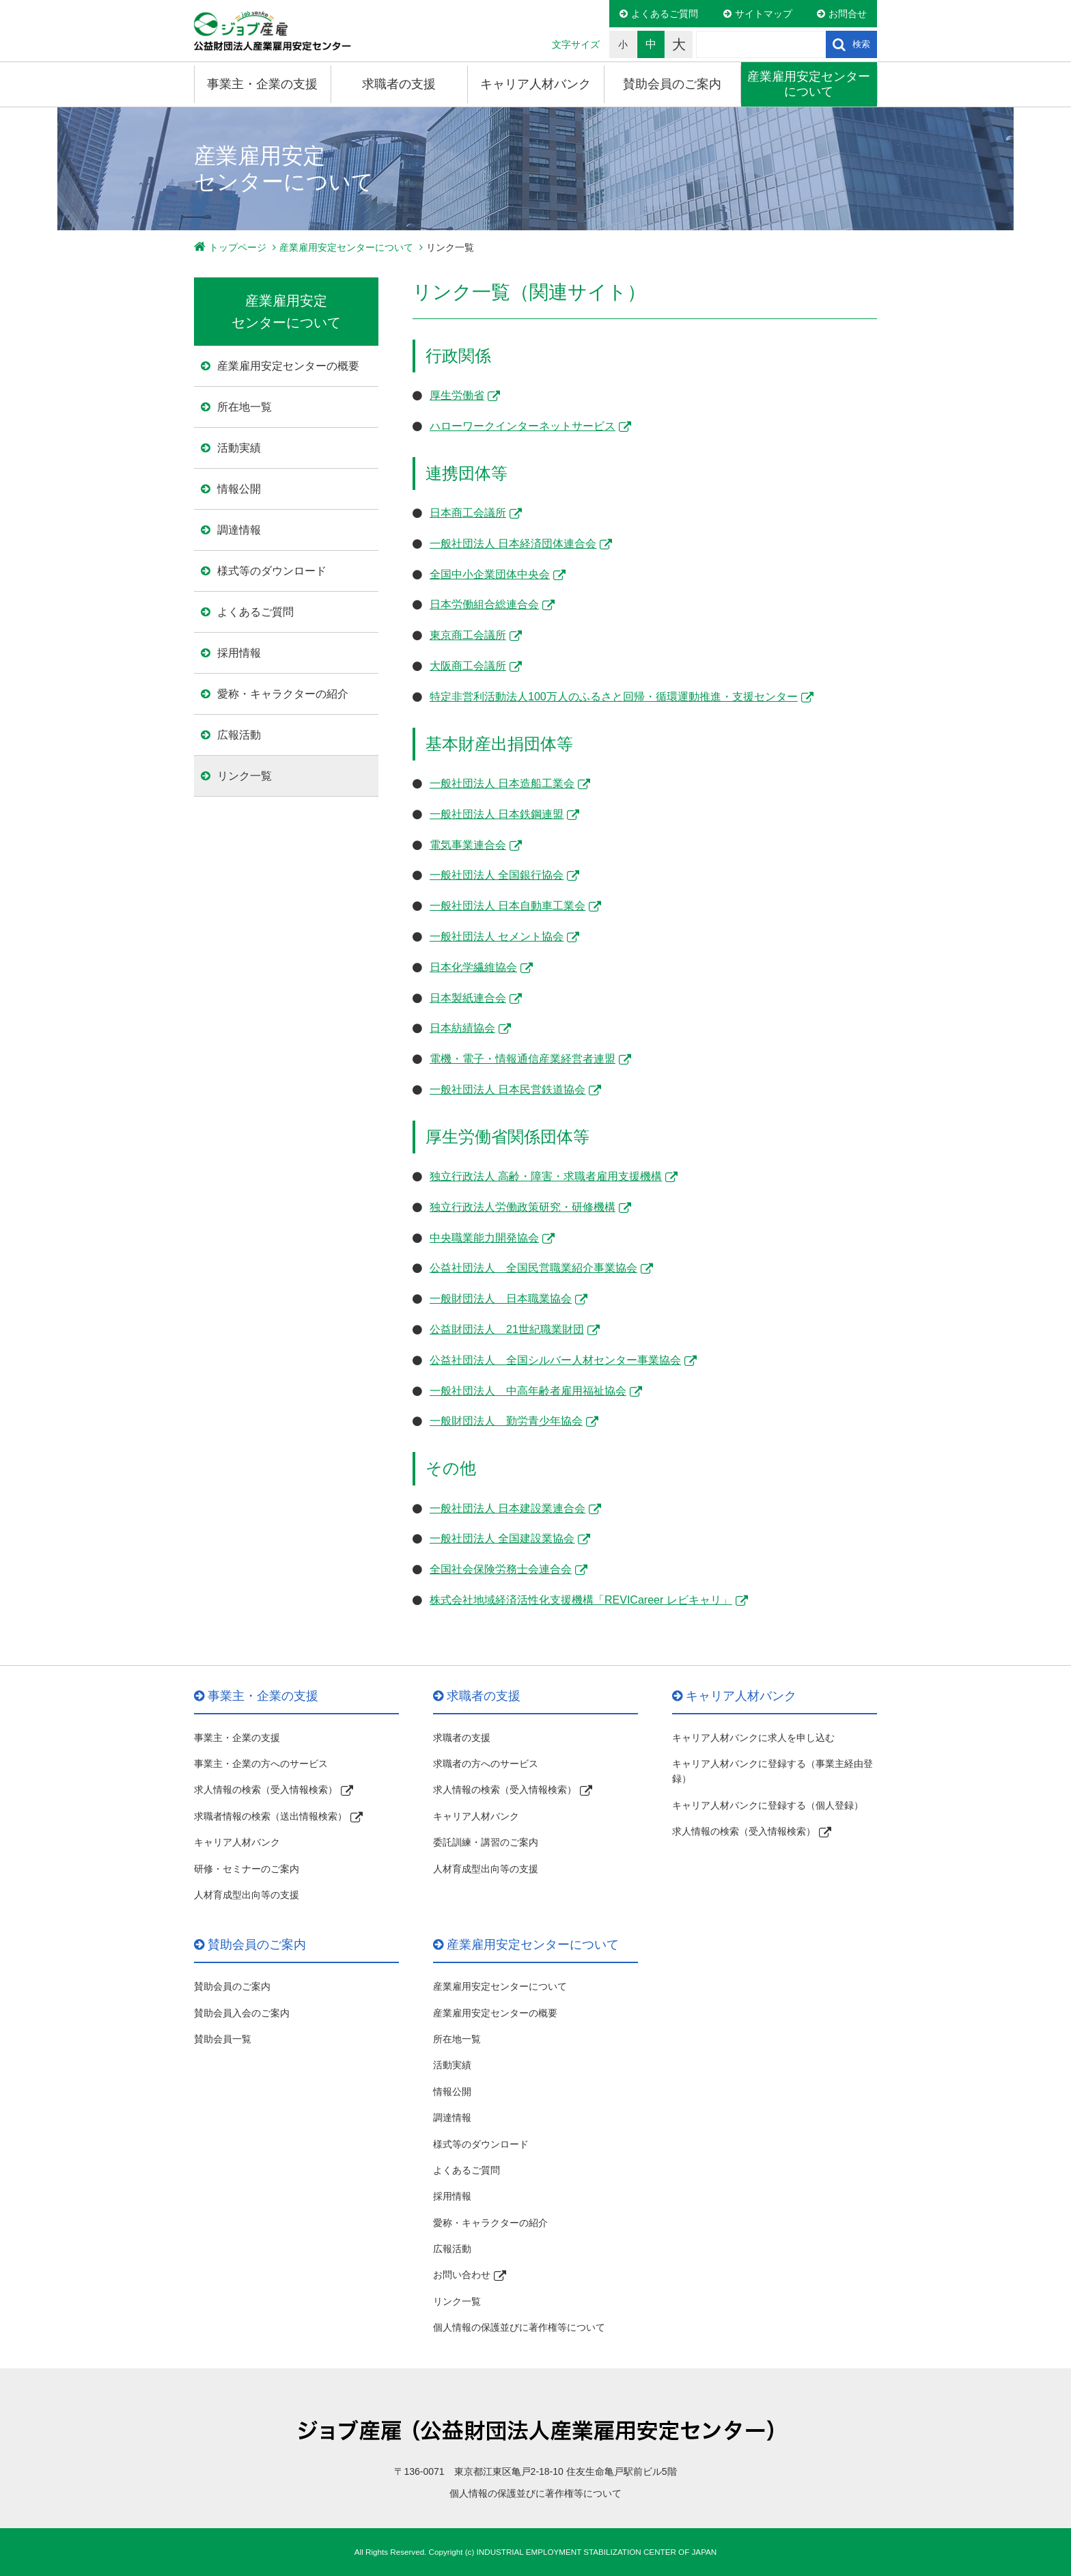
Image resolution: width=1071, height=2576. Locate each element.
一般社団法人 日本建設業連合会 (507, 1508)
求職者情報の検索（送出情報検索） (270, 1816)
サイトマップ (763, 13)
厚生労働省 (457, 395)
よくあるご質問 (664, 13)
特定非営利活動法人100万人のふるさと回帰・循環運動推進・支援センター (614, 696)
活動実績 (239, 448)
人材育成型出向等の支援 (246, 1894)
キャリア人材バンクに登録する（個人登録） (767, 1805)
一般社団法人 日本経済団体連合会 (513, 543)
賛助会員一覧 (222, 2038)
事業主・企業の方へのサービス (261, 1763)
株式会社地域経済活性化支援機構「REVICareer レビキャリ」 (581, 1600)
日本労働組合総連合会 (484, 604)
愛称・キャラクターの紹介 (282, 694)
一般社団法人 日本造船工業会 (502, 783)
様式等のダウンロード (271, 571)
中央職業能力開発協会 (484, 1238)
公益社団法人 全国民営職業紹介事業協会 (533, 1268)
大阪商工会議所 (468, 666)
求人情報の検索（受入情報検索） (265, 1789)
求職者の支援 (399, 84)
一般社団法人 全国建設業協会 (502, 1538)
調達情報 (239, 530)
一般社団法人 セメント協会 (497, 936)
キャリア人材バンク (535, 84)
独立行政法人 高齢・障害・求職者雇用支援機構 (546, 1176)
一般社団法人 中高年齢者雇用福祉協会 (528, 1391)
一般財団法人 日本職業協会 (501, 1298)
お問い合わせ (461, 2274)
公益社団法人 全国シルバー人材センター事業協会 (555, 1360)
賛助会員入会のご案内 (242, 2013)
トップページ (237, 247)
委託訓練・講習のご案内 (485, 1842)
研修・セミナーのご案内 (246, 1868)
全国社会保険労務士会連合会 (501, 1569)
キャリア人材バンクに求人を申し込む (753, 1737)
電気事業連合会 (468, 845)
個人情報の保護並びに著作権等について (519, 2327)
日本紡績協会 (462, 1028)
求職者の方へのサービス (485, 1763)
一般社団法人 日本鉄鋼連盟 (497, 814)
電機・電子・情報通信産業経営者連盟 (522, 1059)
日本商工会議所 (468, 513)
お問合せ (848, 13)
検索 (861, 44)
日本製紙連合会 (468, 998)
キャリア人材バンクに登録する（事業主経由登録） (772, 1771)
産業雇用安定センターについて (808, 84)
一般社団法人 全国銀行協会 (497, 875)
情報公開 (239, 489)
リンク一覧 (244, 776)
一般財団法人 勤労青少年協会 (506, 1421)
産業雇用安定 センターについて (286, 311)
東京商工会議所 (468, 635)
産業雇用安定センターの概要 (288, 366)
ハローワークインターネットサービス (522, 426)
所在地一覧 (244, 407)
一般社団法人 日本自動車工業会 (507, 906)
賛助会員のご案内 (672, 84)
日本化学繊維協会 (473, 967)
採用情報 (239, 653)
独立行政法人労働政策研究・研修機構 (522, 1207)
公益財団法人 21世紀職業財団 (507, 1329)
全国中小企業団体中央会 (490, 574)
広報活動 (239, 735)
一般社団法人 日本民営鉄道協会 (507, 1089)
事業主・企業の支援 (262, 84)
